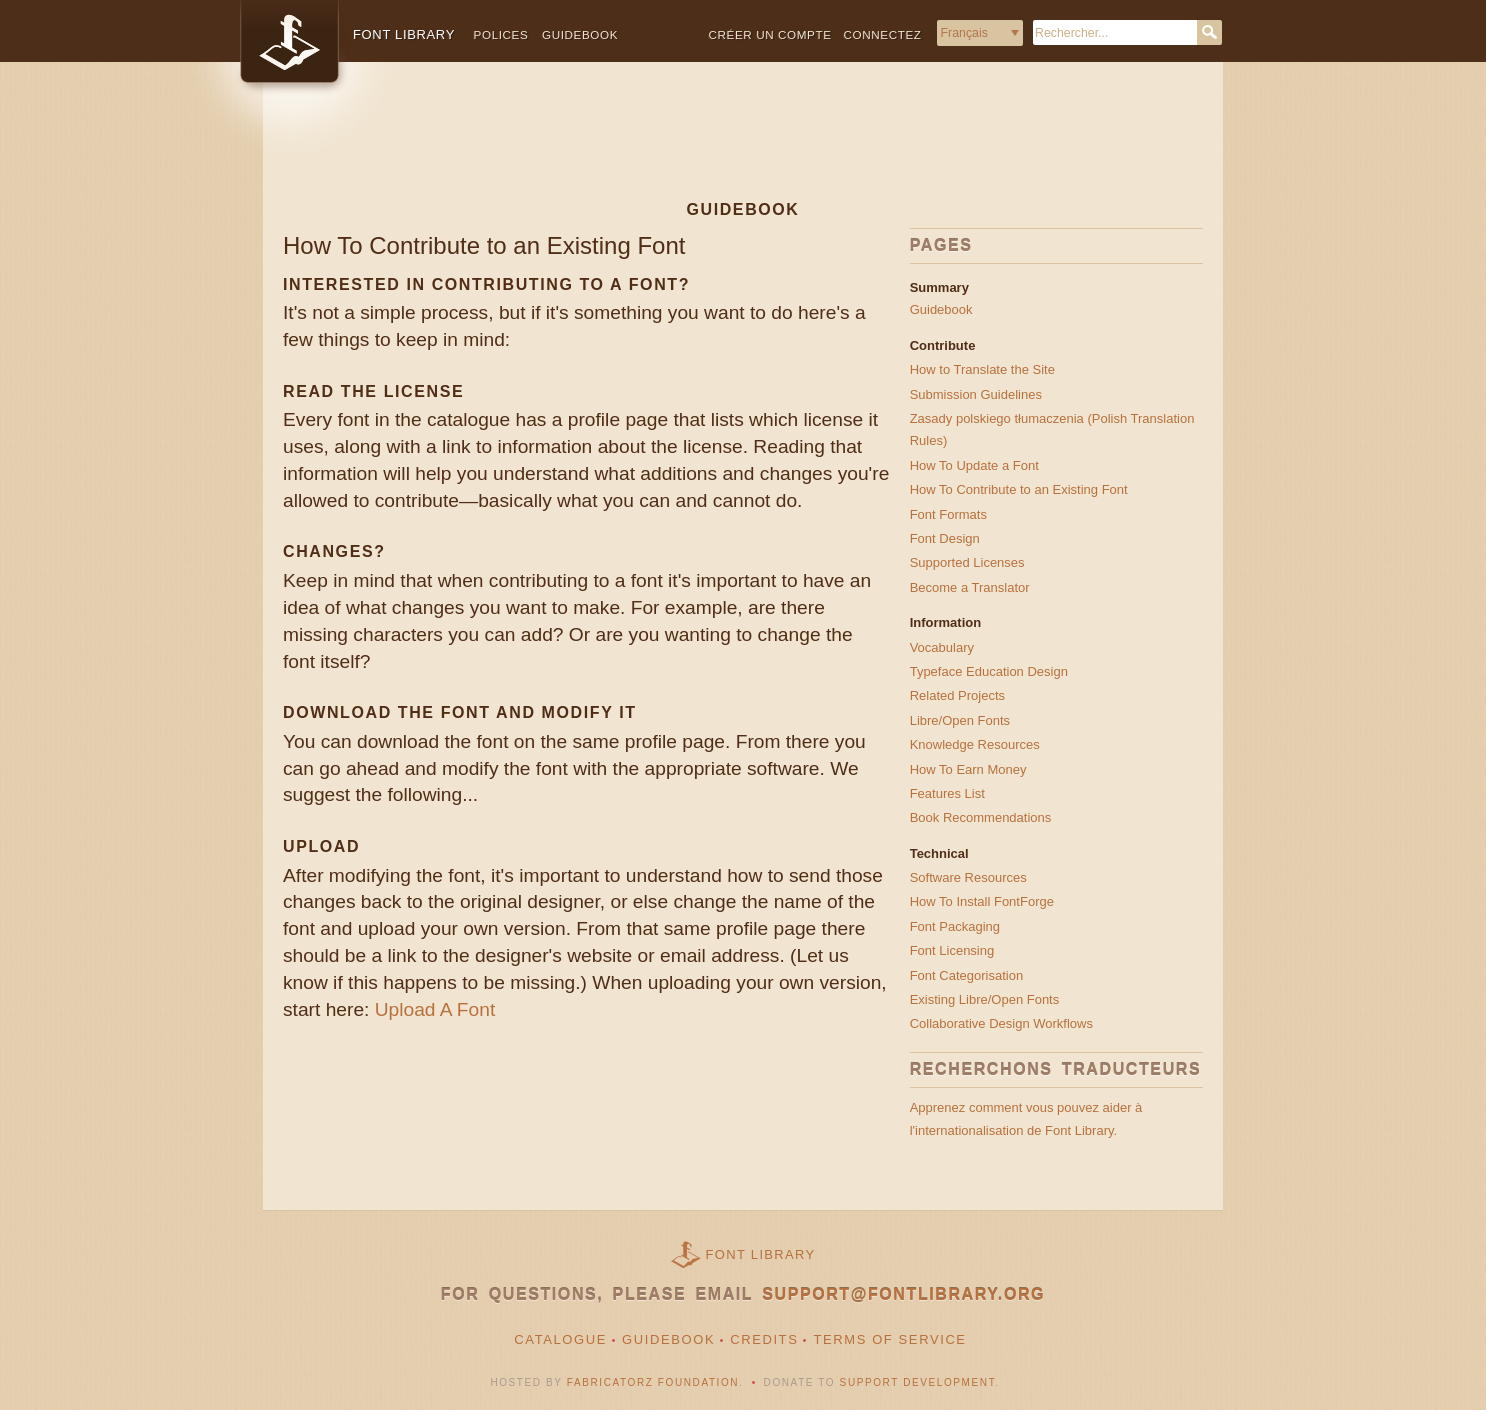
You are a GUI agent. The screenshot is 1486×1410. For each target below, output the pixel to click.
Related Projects (957, 695)
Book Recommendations (981, 817)
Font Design (945, 538)
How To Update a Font (974, 465)
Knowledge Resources (975, 744)
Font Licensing (952, 950)
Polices (501, 34)
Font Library (761, 1254)
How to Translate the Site (982, 369)
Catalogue (560, 1339)
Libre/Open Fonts (960, 720)
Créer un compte (770, 34)
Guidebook (580, 34)
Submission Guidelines (976, 394)
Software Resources (968, 877)
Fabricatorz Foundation (653, 1382)
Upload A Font (435, 1009)
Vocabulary (942, 647)
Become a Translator (970, 587)
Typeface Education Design (989, 671)
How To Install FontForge (982, 901)
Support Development (918, 1382)
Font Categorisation (966, 975)
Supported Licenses (967, 562)
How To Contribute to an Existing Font (1019, 489)
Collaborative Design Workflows (1001, 1023)
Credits (764, 1339)
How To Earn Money (968, 769)
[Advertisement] (743, 147)
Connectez (883, 34)
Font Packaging (955, 926)
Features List (947, 793)
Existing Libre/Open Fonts (985, 999)
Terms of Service (889, 1339)
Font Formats (948, 514)
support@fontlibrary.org (903, 1294)
